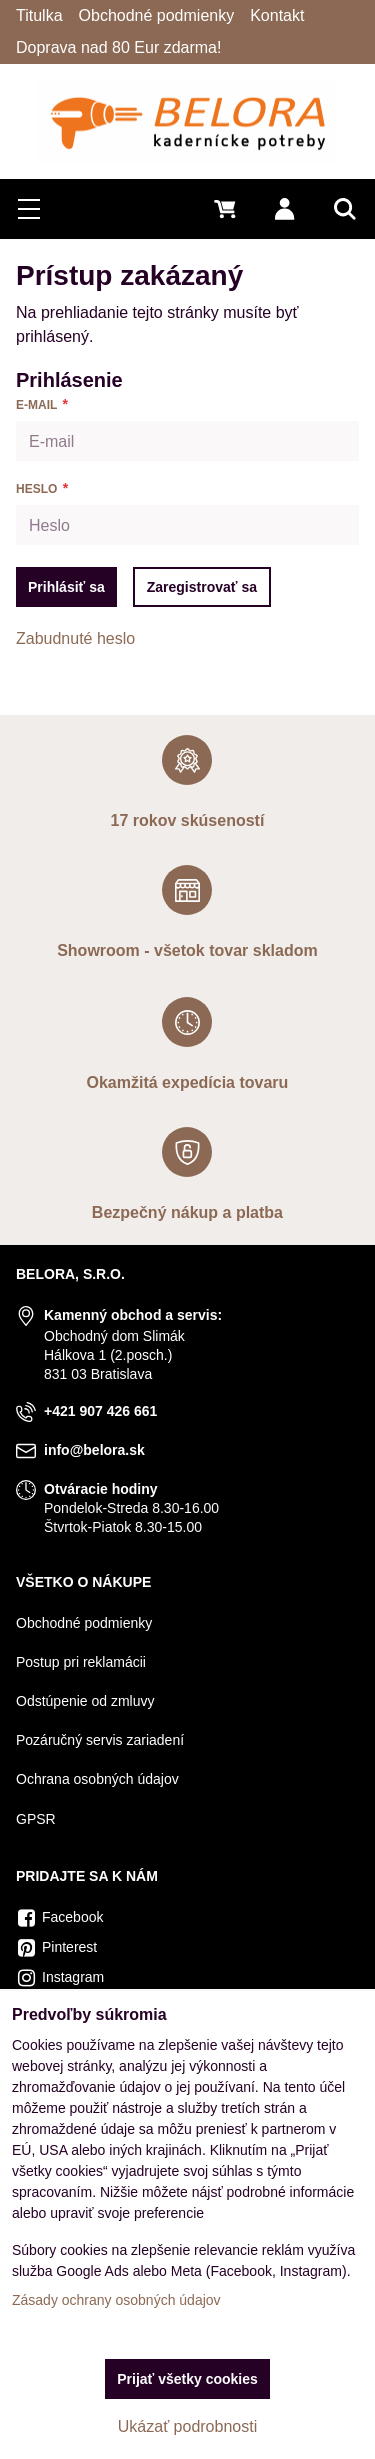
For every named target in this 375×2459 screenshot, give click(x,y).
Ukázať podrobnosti (187, 2426)
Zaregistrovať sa (202, 587)
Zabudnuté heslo (75, 638)
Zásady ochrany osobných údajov (116, 2300)
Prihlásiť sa (66, 587)
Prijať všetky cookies (187, 2379)
